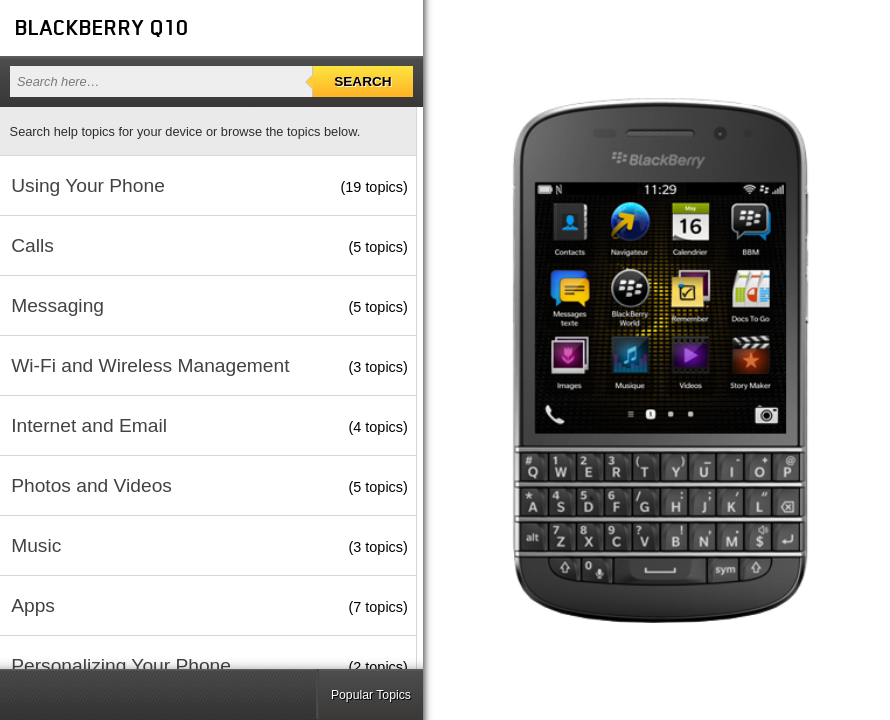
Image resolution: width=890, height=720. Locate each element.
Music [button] (36, 545)
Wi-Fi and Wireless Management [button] (150, 365)
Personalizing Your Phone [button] (121, 665)
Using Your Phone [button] (88, 185)
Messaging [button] (57, 305)
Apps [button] (33, 605)
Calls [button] (32, 245)
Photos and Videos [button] (91, 485)
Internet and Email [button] (89, 425)
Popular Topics (371, 695)
